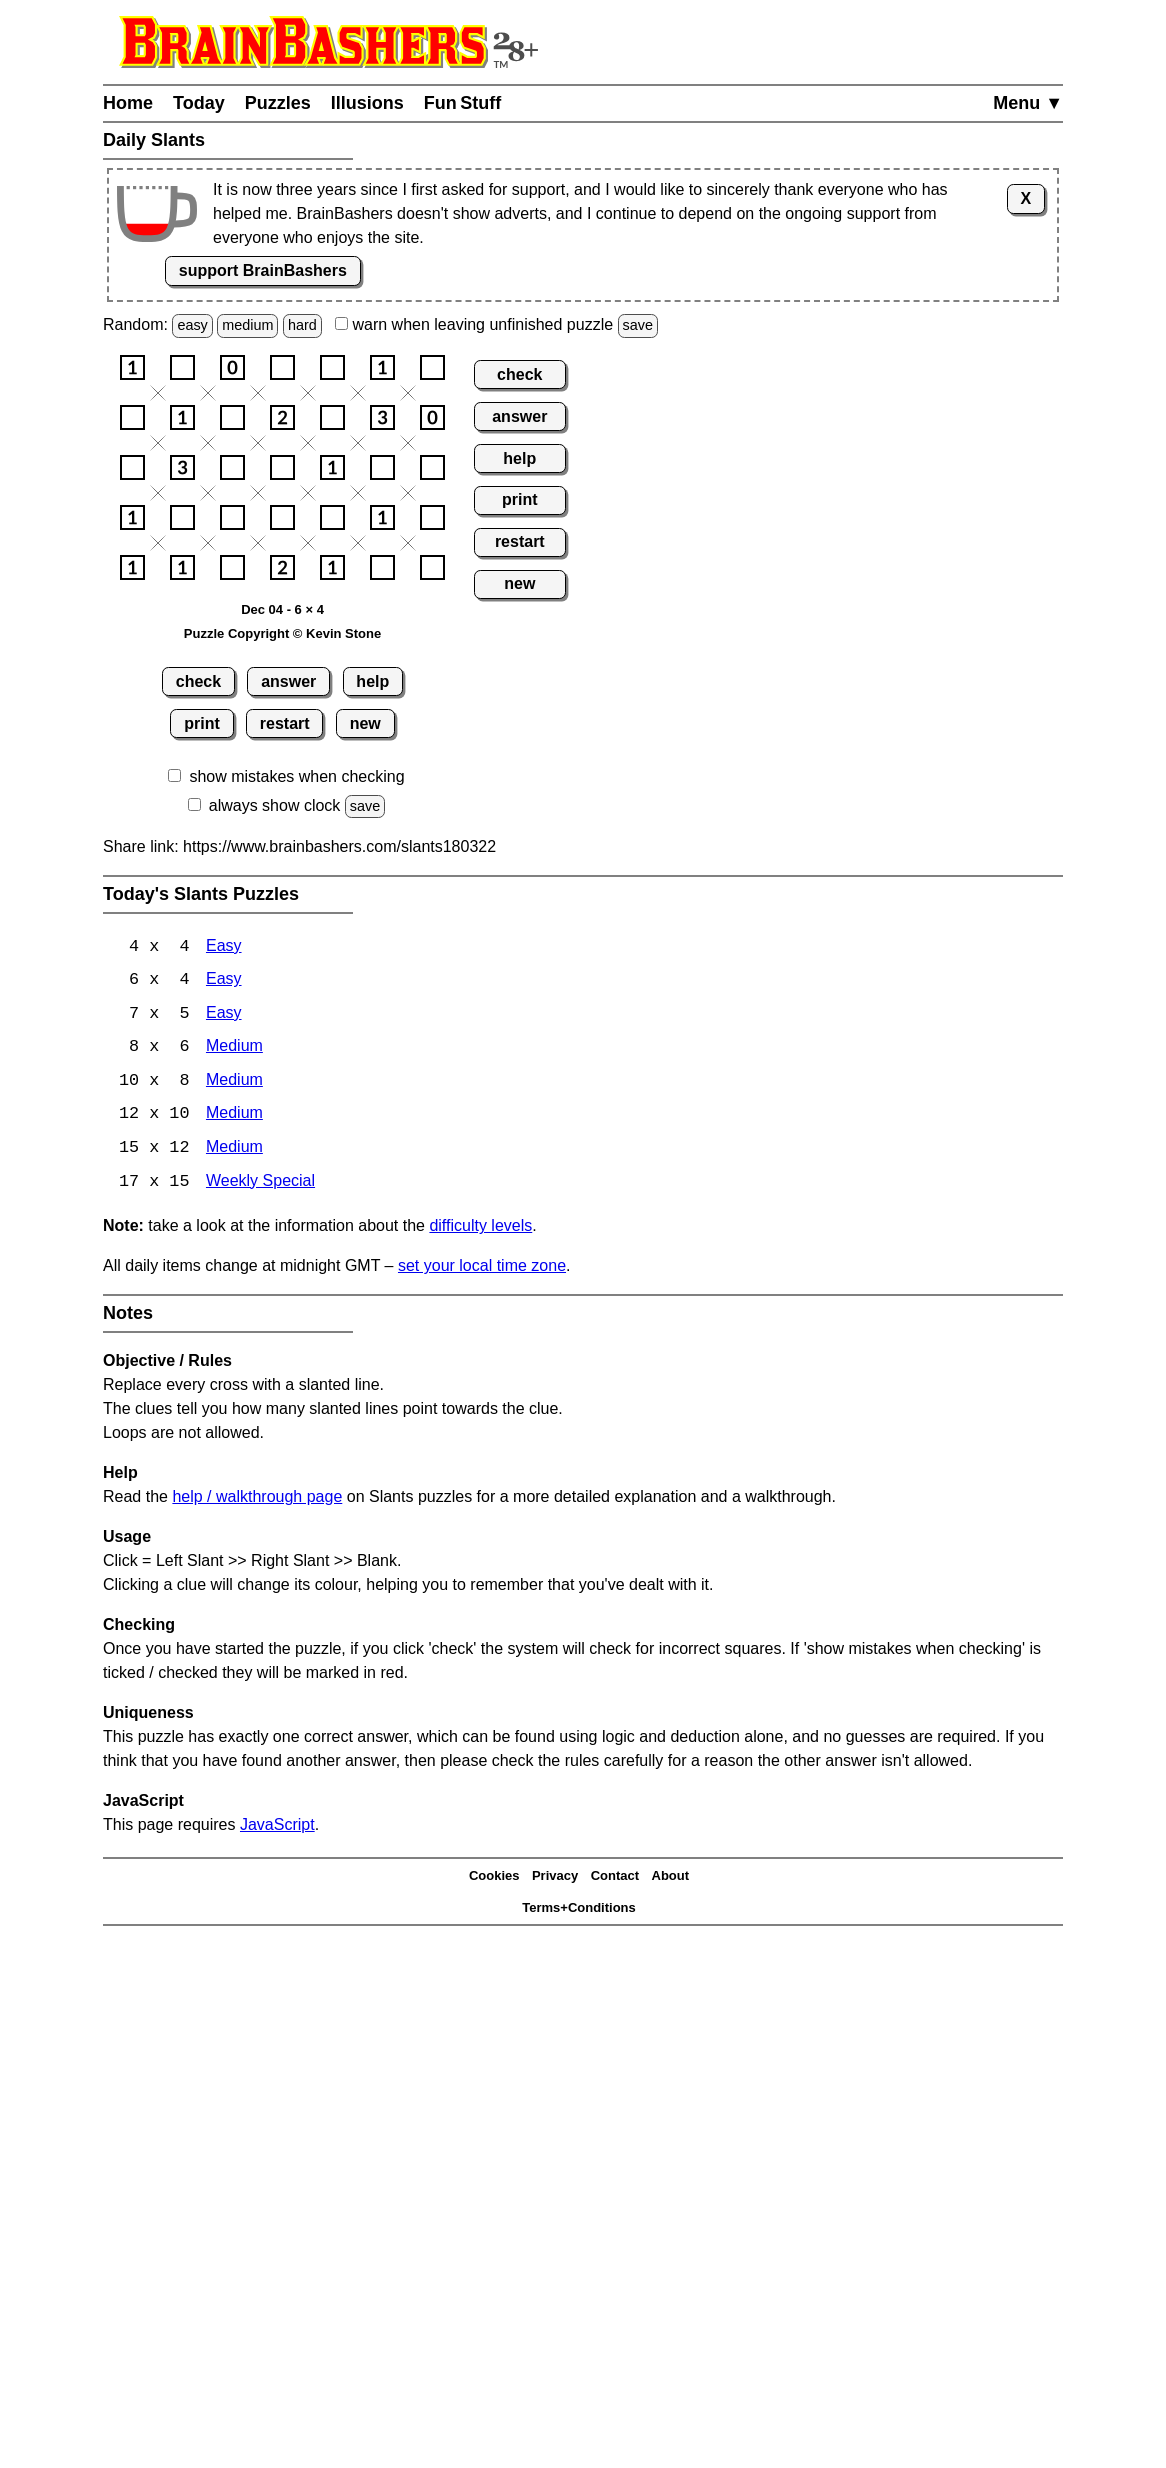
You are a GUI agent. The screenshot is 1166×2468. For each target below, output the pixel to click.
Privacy (555, 1878)
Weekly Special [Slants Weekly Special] (260, 1185)
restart (285, 723)
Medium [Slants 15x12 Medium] (234, 1151)
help (372, 681)
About (671, 1878)
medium (247, 325)
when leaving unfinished (496, 324)
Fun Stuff (463, 103)
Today (199, 103)
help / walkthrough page (257, 1500)
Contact (615, 1878)
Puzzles (278, 103)
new (365, 723)
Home (128, 103)
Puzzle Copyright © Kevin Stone (282, 633)
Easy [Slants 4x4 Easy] (224, 947)
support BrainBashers (263, 270)
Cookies (494, 1878)
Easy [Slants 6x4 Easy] (224, 981)
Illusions (367, 103)
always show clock (275, 805)
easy (192, 325)
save (638, 325)
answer (288, 681)
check (198, 681)
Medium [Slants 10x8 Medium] (234, 1083)
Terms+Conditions (579, 1910)
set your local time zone (482, 1269)
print (202, 723)
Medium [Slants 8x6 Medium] (234, 1049)
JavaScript (277, 1828)
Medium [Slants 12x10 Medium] (234, 1117)
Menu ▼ (1028, 103)
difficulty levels (480, 1229)
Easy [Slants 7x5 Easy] (224, 1015)
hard (302, 325)
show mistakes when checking (296, 776)
